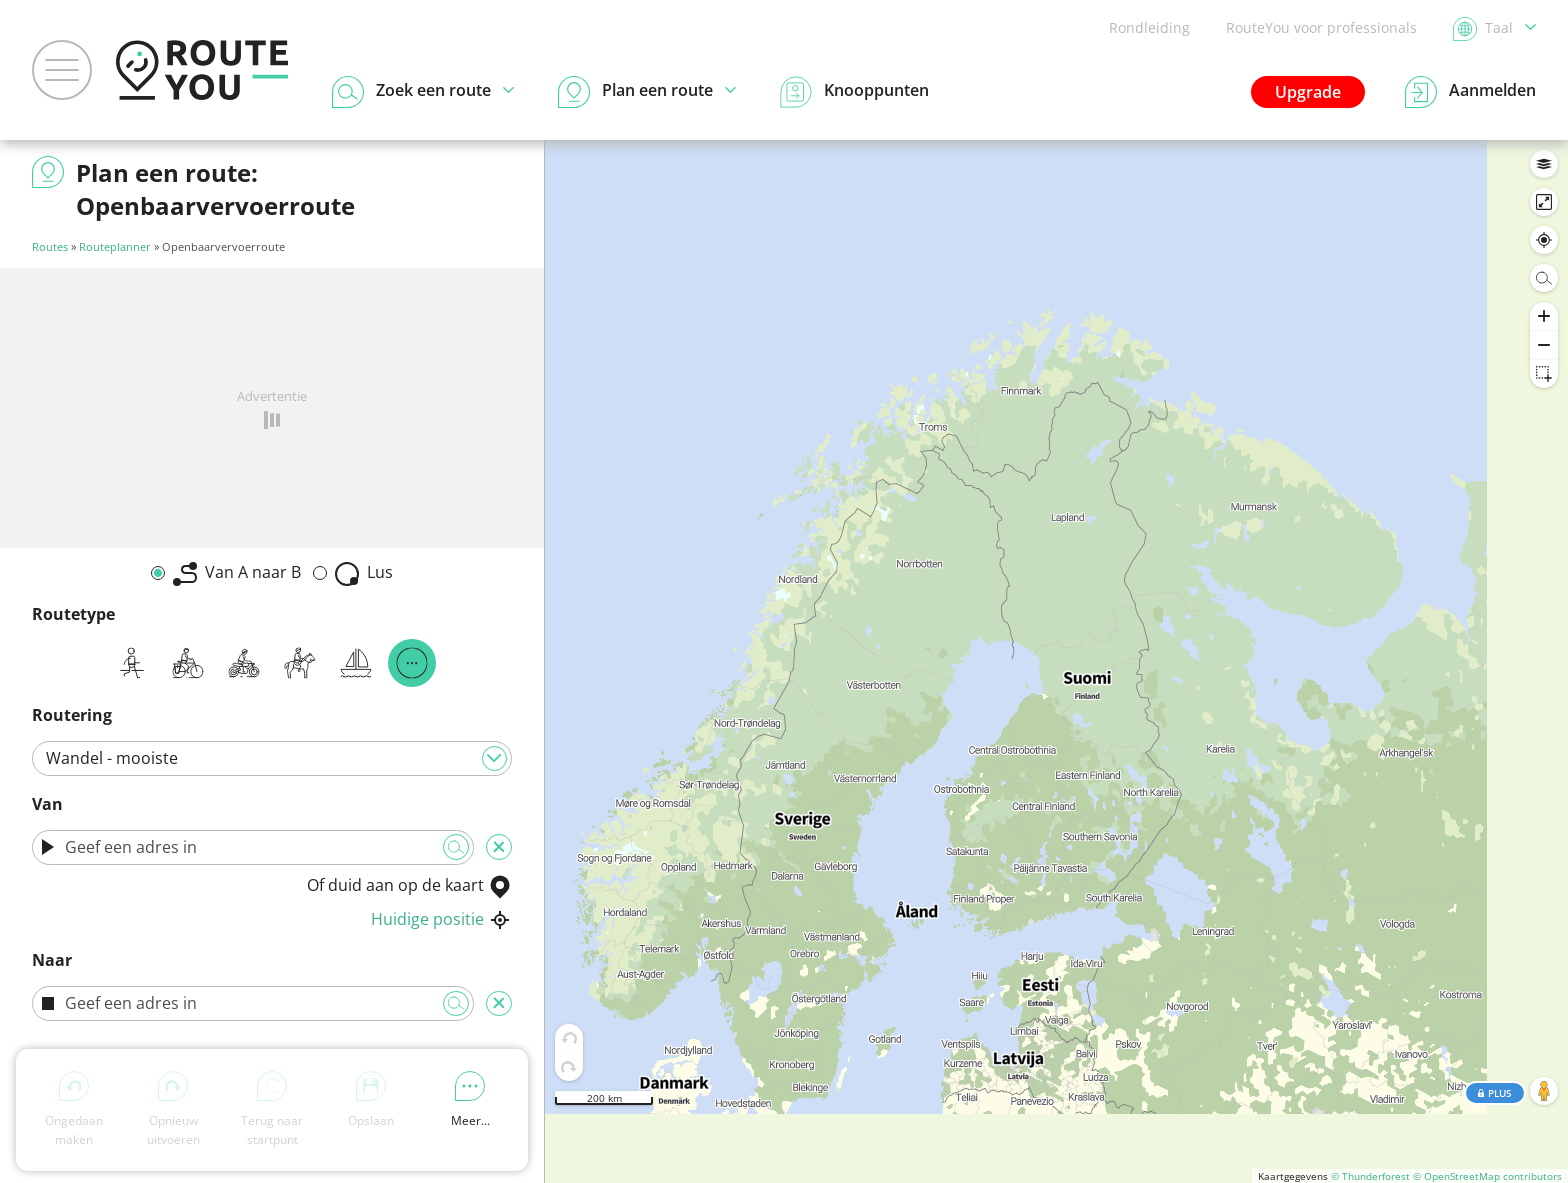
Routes (50, 246)
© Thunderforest (1370, 1176)
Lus (364, 573)
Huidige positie (441, 919)
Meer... (470, 1100)
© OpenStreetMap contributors (1487, 1176)
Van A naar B (237, 573)
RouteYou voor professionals (1321, 27)
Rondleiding (1149, 27)
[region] (1056, 661)
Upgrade (1308, 92)
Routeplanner (115, 246)
